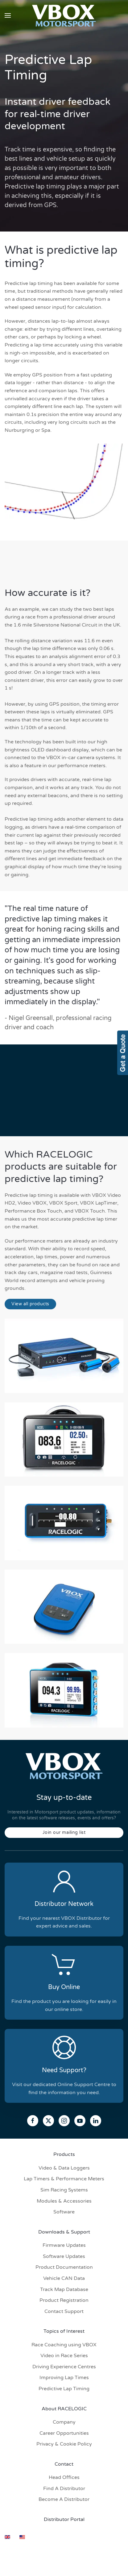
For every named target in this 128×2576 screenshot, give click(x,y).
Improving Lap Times (64, 2377)
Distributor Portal (64, 2519)
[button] (8, 15)
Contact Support (64, 2311)
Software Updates (64, 2256)
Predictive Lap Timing (64, 2389)
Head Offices (64, 2477)
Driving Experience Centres (64, 2367)
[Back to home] (64, 15)
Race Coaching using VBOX (64, 2345)
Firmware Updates (64, 2245)
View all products (30, 1304)
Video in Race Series (64, 2356)
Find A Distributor (64, 2488)
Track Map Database (64, 2289)
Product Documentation (64, 2267)
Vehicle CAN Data (64, 2278)
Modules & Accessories (64, 2201)
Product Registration (64, 2300)
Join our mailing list (64, 1832)
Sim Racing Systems (64, 2190)
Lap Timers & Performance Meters (64, 2179)
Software (64, 2212)
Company (64, 2422)
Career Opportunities (64, 2433)
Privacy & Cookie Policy (64, 2444)
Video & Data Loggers (64, 2168)
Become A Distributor (64, 2499)
